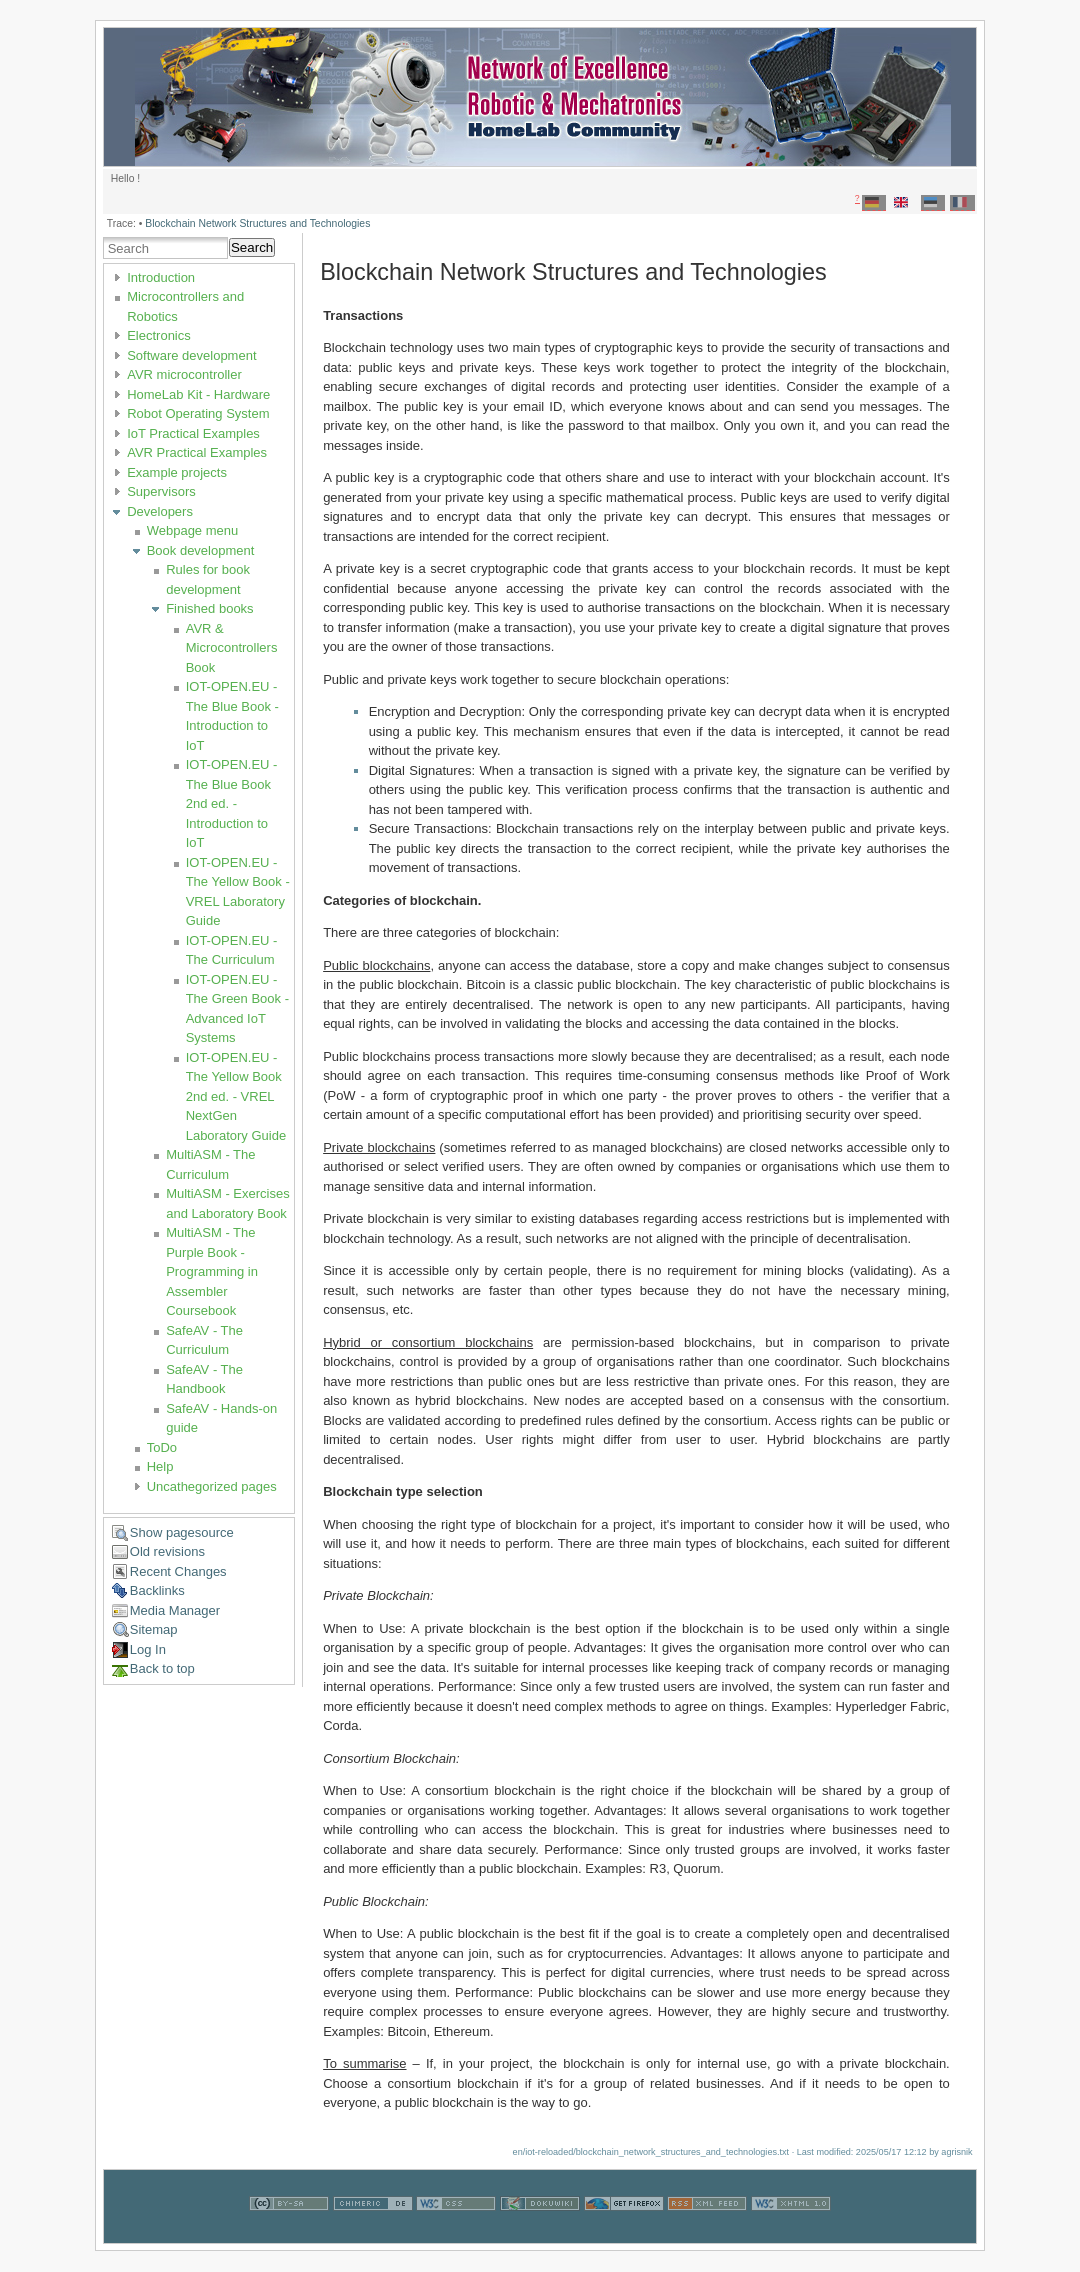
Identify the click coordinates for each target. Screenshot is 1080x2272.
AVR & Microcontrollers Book (232, 648)
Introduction (161, 277)
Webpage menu (193, 530)
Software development (191, 355)
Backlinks (157, 1590)
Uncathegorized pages (212, 1486)
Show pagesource (182, 1532)
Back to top (162, 1668)
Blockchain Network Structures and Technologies (257, 223)
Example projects (177, 472)
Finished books (209, 608)
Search (252, 247)
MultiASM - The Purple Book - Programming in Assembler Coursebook (212, 1271)
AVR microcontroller (184, 374)
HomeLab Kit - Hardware (198, 394)
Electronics (159, 335)
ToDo (162, 1447)
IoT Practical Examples (193, 433)
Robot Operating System (198, 413)
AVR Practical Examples (197, 452)
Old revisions (167, 1551)
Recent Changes (178, 1571)
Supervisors (161, 491)
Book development (201, 550)
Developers (160, 511)
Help (160, 1466)
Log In (148, 1649)
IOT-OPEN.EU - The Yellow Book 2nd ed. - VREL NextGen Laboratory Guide (236, 1096)
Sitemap (154, 1629)
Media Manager (175, 1610)
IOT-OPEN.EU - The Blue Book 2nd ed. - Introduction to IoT (232, 803)
